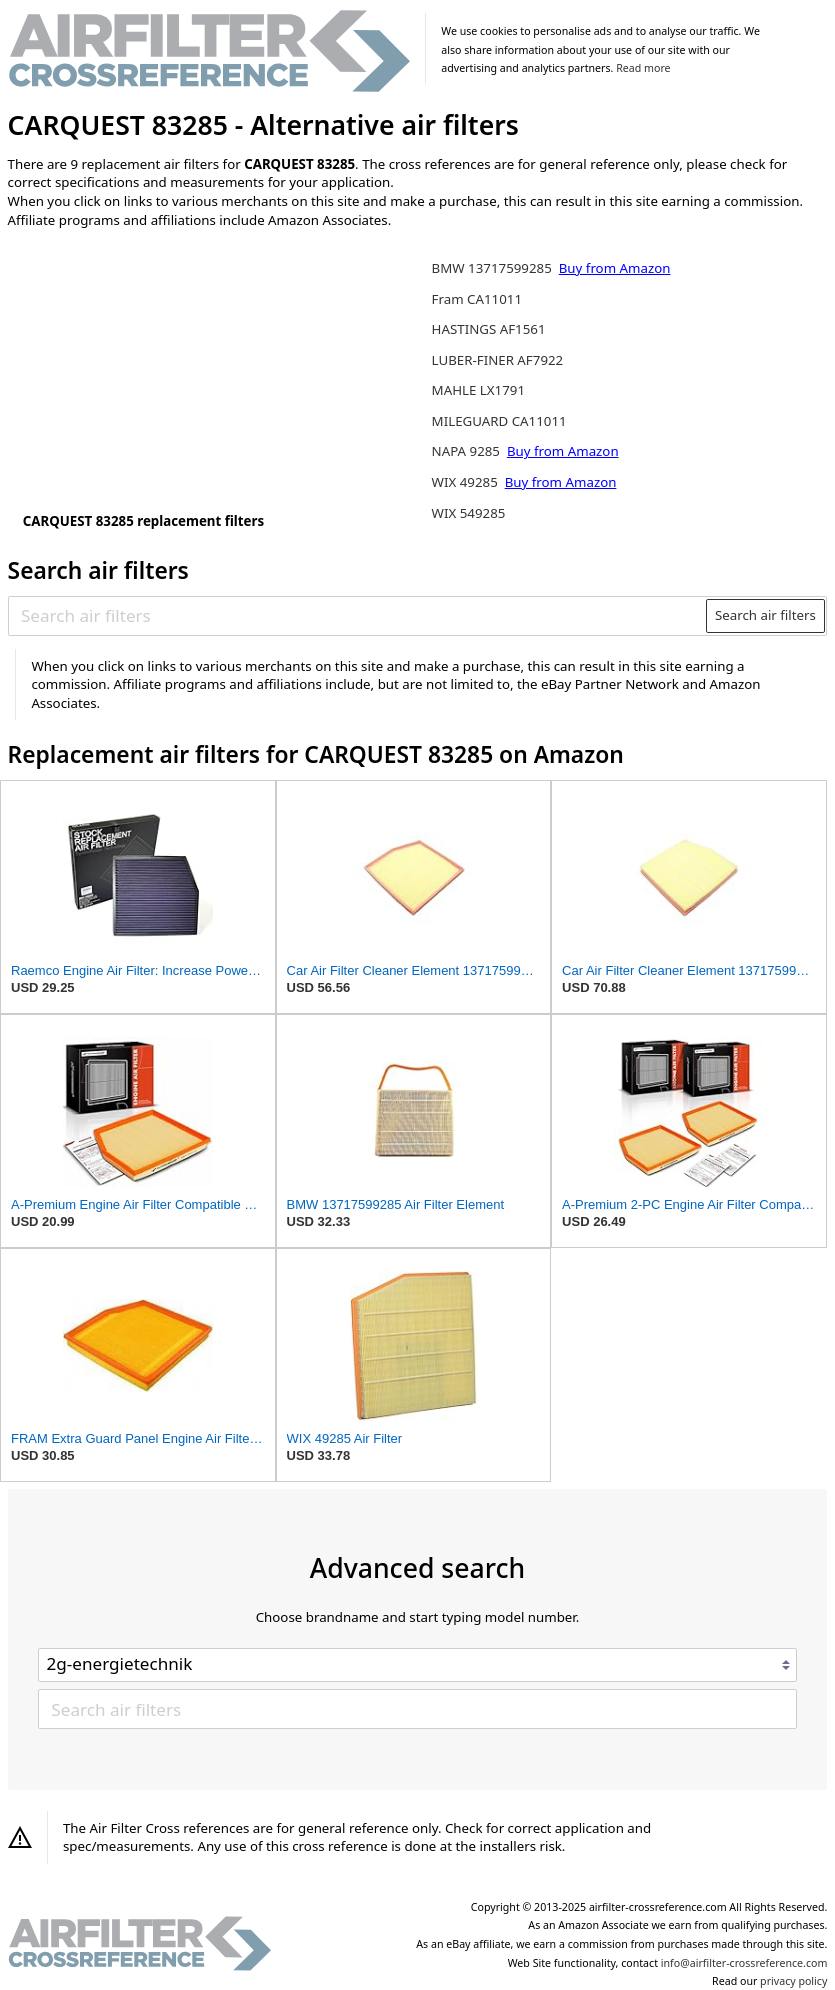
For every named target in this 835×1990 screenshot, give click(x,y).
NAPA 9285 (468, 451)
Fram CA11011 (477, 299)
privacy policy (793, 1981)
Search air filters (765, 615)
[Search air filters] (358, 616)
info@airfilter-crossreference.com (744, 1963)
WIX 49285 (467, 482)
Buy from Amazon (615, 268)
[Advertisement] (173, 375)
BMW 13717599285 (494, 268)
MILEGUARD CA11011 (499, 421)
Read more (643, 68)
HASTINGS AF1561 (489, 329)
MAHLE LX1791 (478, 390)
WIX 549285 (469, 513)
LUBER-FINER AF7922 (498, 360)
